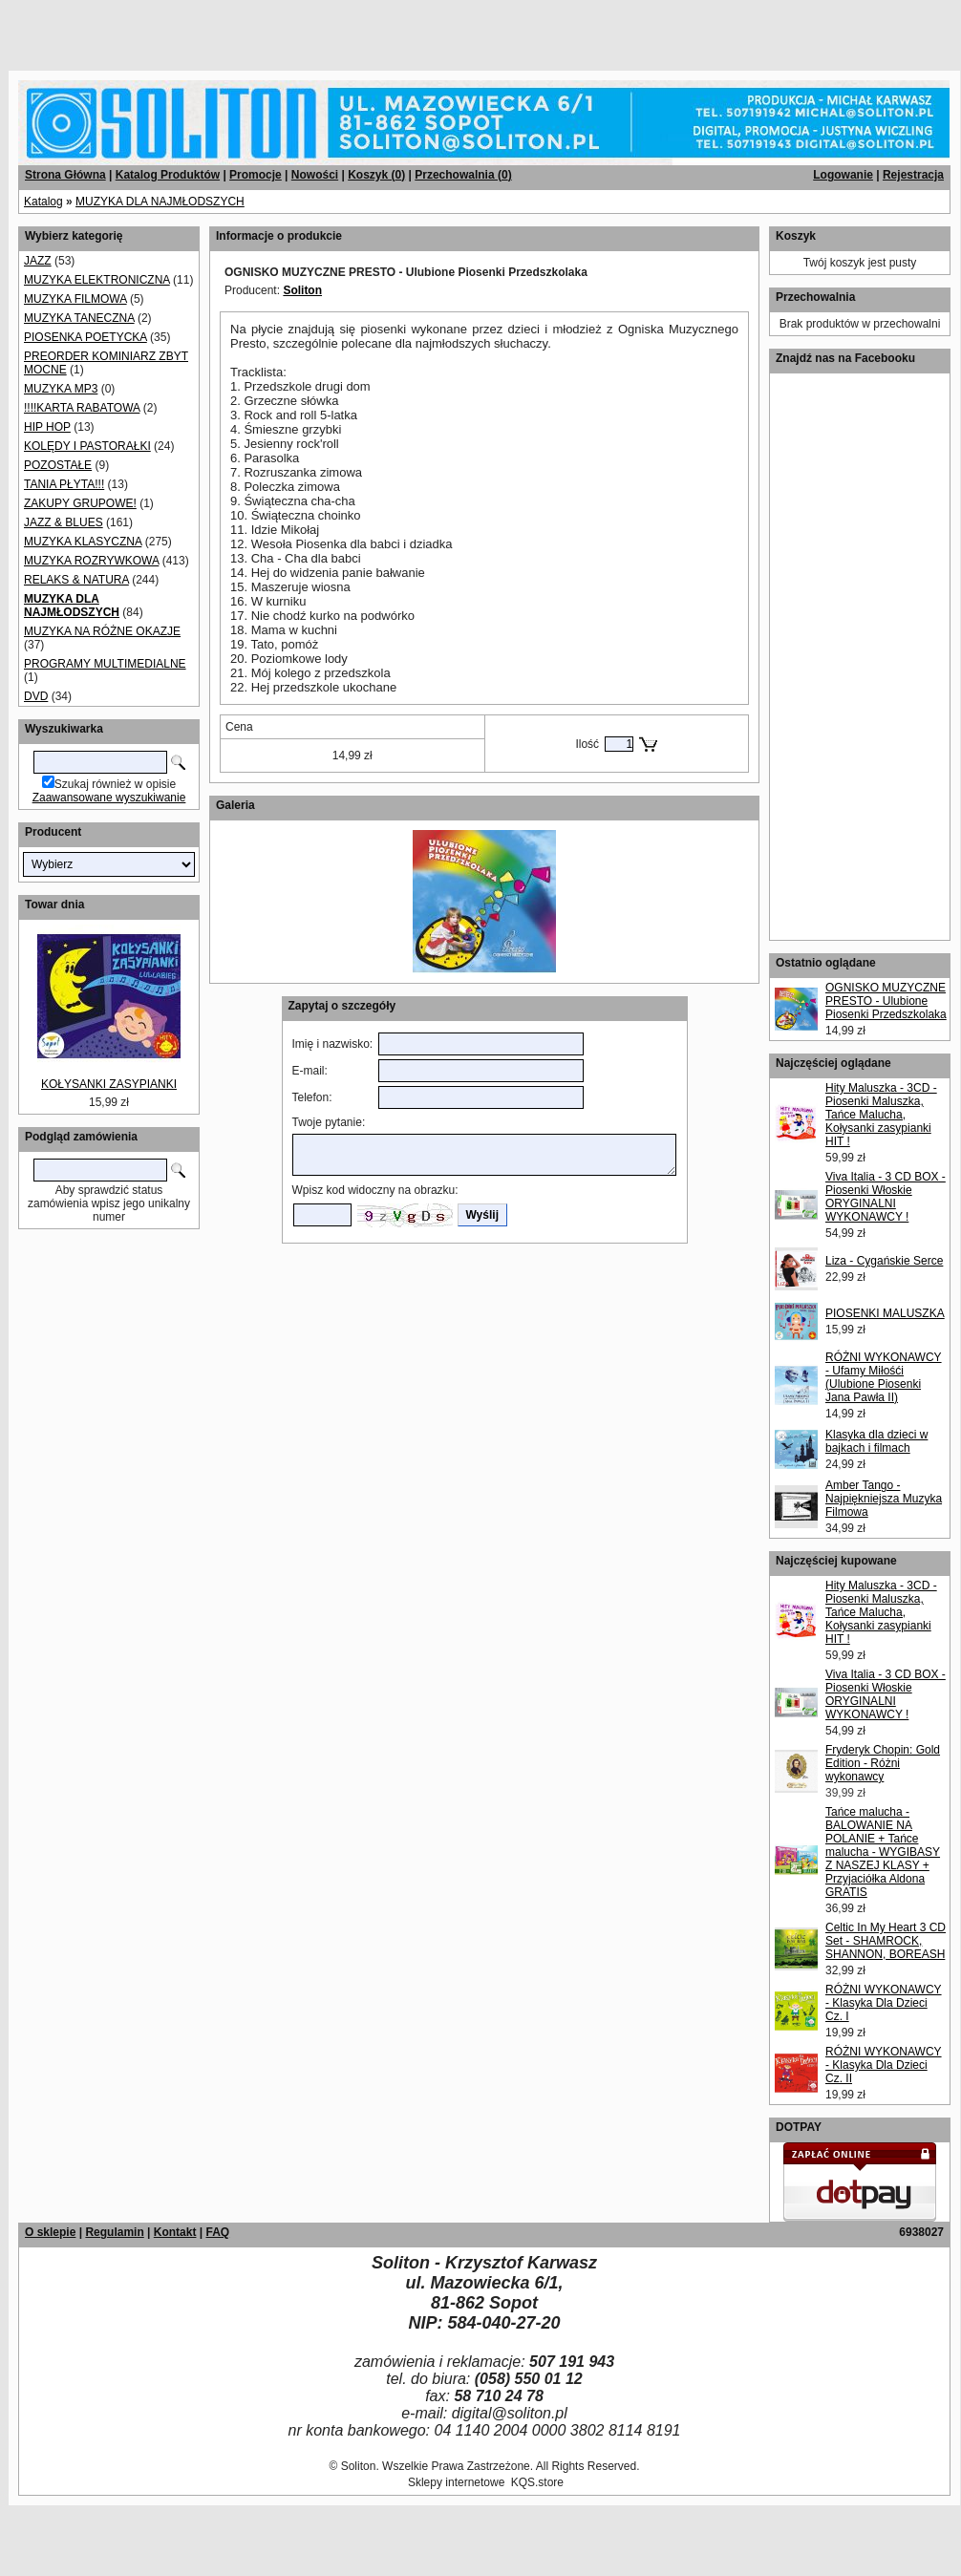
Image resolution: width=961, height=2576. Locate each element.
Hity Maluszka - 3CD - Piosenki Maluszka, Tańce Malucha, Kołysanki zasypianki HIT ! (881, 1114)
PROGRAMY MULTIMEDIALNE (105, 664)
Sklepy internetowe (456, 2482)
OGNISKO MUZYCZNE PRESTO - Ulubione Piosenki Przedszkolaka (886, 1001)
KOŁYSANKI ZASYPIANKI (109, 1084)
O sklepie (50, 2232)
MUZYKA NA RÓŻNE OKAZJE (102, 631)
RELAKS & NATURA (76, 579)
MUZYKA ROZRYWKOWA (91, 560)
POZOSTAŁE (58, 465)
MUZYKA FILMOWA (75, 299)
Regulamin (114, 2232)
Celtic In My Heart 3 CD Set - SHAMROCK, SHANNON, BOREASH (885, 1941)
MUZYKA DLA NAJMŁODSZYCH (160, 201)
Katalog (43, 201)
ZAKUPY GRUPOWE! (80, 503)
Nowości (314, 174)
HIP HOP (47, 427)
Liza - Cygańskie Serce (884, 1260)
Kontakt (175, 2232)
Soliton (302, 290)
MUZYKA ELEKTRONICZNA (97, 280)
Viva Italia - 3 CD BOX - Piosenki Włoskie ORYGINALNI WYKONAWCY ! (885, 1197)
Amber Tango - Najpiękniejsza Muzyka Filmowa (883, 1499)
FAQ (217, 2232)
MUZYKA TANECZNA (79, 318)
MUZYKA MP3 (60, 388)
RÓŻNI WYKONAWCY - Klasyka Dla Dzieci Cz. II (883, 2065)
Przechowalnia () (463, 174)
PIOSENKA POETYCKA (85, 337)
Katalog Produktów (168, 174)
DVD (36, 696)
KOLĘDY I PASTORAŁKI (87, 446)
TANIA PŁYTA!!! (64, 484)
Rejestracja (913, 174)
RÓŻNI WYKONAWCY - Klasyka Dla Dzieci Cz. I (883, 2003)
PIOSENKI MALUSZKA (885, 1313)
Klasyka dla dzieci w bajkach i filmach (876, 1441)
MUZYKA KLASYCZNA (82, 541)
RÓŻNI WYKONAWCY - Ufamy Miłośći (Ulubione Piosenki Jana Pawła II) (883, 1377)
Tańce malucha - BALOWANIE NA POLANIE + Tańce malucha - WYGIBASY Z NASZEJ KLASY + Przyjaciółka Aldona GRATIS (882, 1852)
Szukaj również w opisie (115, 784)
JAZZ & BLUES (63, 522)
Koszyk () (376, 174)
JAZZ (38, 260)
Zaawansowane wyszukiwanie (109, 797)
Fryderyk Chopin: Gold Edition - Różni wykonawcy (882, 1763)
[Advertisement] (231, 28)
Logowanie (843, 174)
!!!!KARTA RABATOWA (81, 408)
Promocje (255, 174)
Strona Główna (65, 174)
